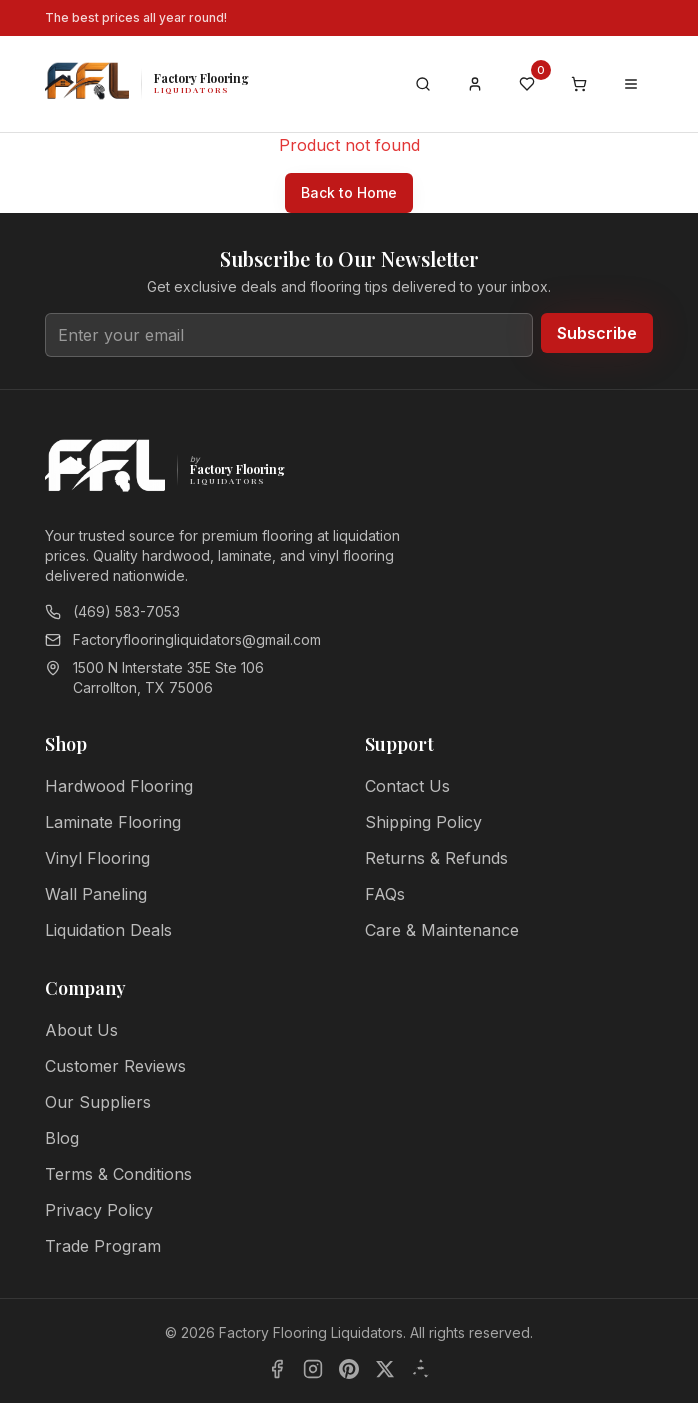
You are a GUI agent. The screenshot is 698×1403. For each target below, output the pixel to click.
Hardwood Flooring (119, 786)
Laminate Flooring (113, 822)
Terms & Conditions (118, 1174)
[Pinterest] (349, 1369)
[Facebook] (277, 1369)
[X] (385, 1369)
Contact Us (407, 786)
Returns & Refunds (436, 858)
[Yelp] (421, 1369)
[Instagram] (313, 1369)
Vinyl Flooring (97, 858)
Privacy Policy (99, 1210)
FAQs (385, 894)
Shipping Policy (423, 822)
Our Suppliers (98, 1102)
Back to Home (349, 192)
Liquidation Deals (108, 930)
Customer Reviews (115, 1066)
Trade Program (103, 1246)
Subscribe (597, 333)
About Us (81, 1030)
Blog (62, 1138)
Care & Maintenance (442, 930)
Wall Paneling (96, 894)
